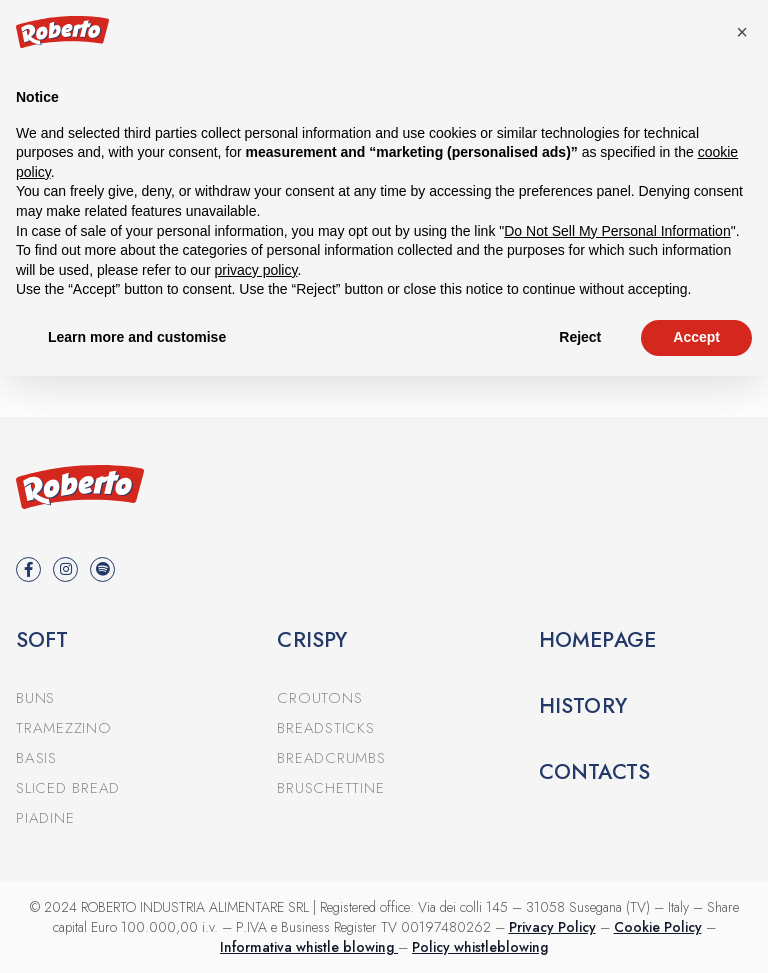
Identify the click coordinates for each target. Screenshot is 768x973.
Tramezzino (64, 728)
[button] (742, 32)
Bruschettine (330, 788)
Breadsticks (325, 728)
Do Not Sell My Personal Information (617, 231)
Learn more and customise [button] (137, 337)
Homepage (598, 640)
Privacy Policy (552, 927)
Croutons (319, 698)
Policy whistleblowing (480, 947)
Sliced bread (68, 788)
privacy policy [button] (255, 270)
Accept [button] (696, 337)
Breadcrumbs (331, 758)
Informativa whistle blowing (309, 947)
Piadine (45, 818)
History (583, 706)
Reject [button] (580, 337)
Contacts (595, 772)
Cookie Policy (658, 927)
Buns (35, 698)
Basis (36, 758)
